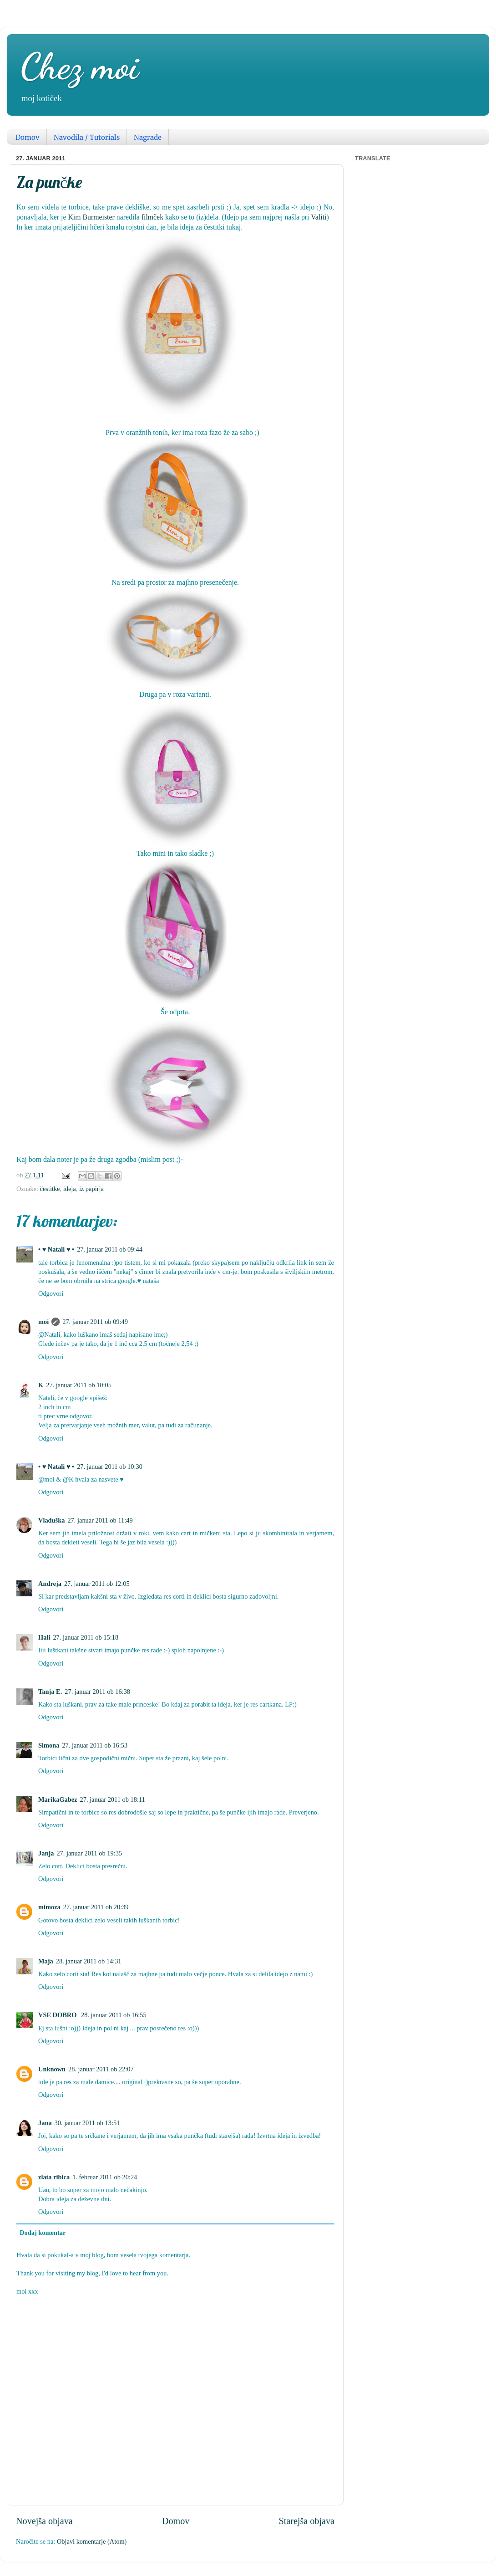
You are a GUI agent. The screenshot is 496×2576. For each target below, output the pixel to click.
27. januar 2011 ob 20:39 (96, 1907)
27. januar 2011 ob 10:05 (78, 1385)
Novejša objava (44, 2521)
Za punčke (49, 182)
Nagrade (148, 137)
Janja (46, 1853)
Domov (27, 137)
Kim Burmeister (91, 217)
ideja (69, 1188)
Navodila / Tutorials (87, 137)
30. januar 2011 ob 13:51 (87, 2122)
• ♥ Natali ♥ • (56, 1249)
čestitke (50, 1188)
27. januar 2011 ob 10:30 (109, 1466)
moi (43, 1321)
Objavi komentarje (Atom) (92, 2541)
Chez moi (79, 66)
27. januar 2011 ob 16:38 (97, 1691)
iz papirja (91, 1188)
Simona (48, 1745)
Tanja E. (50, 1691)
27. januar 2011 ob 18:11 (112, 1799)
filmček (152, 217)
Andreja (49, 1583)
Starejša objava (306, 2521)
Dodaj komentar (43, 2232)
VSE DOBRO (58, 2015)
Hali (44, 1637)
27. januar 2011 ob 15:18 (85, 1637)
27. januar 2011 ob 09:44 (109, 1249)
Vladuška (51, 1520)
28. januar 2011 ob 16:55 (114, 2015)
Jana (45, 2122)
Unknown (52, 2069)
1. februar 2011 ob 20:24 (104, 2177)
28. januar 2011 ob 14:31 (88, 1961)
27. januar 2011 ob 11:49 (99, 1520)
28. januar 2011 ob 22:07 (101, 2069)
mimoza (49, 1907)
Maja (45, 1961)
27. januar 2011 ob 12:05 (97, 1583)
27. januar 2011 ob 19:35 (89, 1853)
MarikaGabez (57, 1799)
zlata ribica (54, 2177)
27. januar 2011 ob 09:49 (95, 1321)
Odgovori (50, 1293)
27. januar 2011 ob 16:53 (94, 1745)
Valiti (318, 217)
